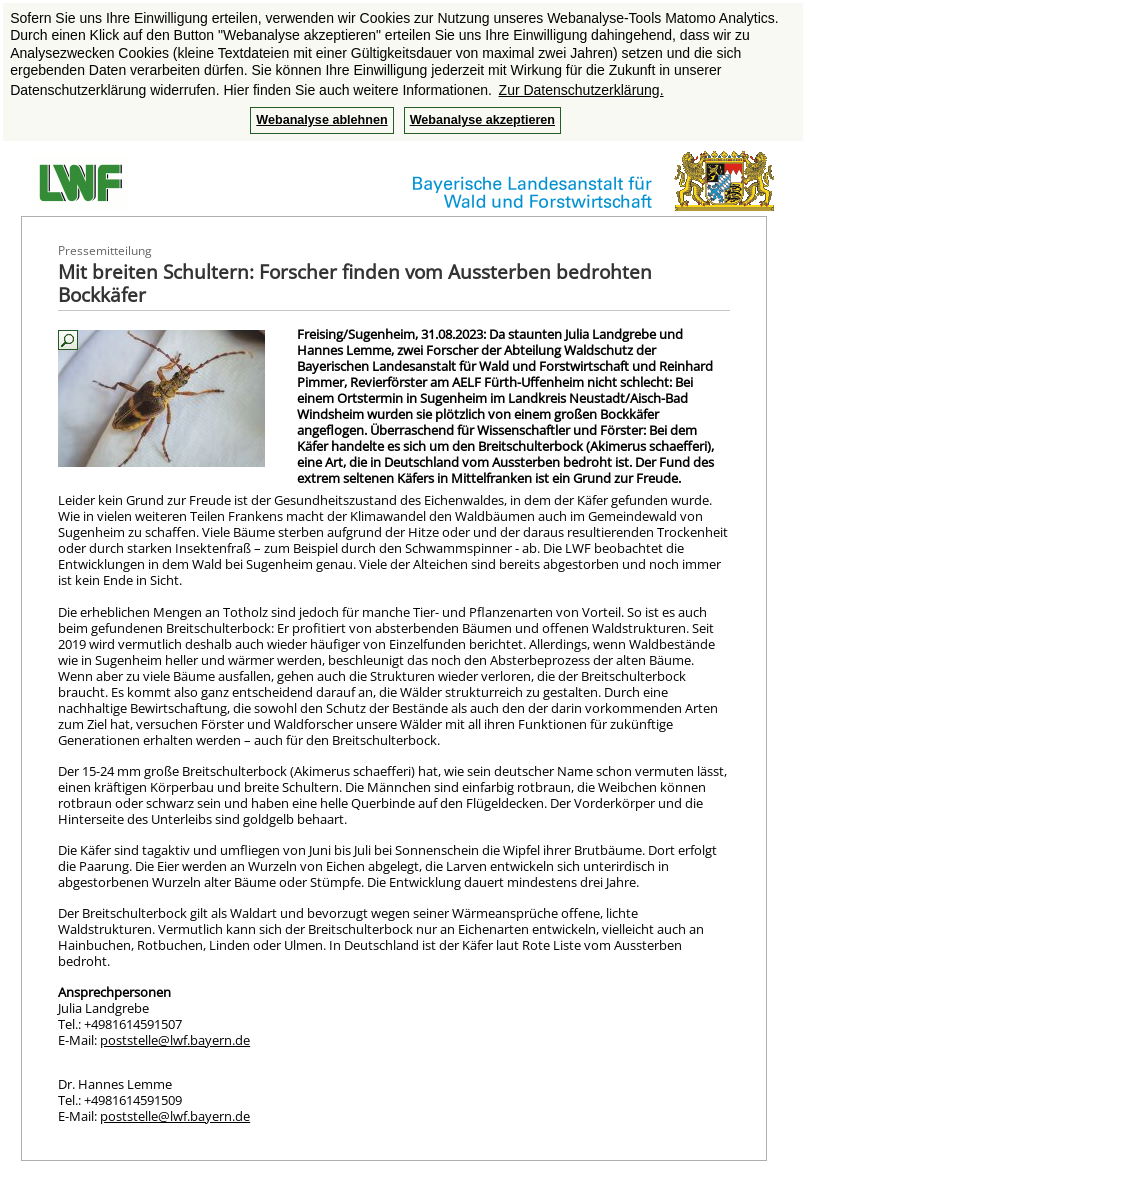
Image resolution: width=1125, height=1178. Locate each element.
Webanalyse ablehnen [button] (321, 120)
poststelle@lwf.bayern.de (175, 1040)
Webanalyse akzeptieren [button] (482, 120)
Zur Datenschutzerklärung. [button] (581, 90)
